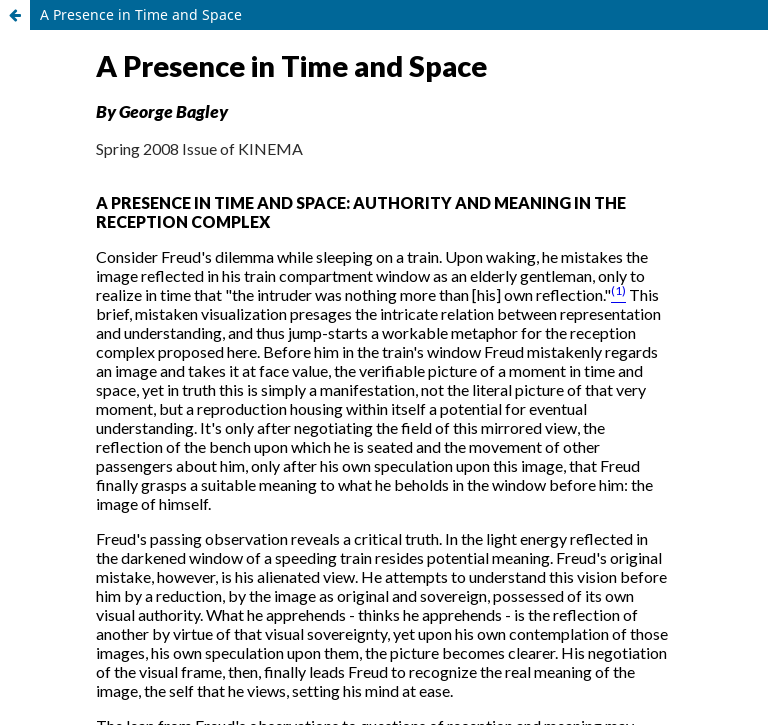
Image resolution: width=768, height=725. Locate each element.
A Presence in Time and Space (141, 14)
